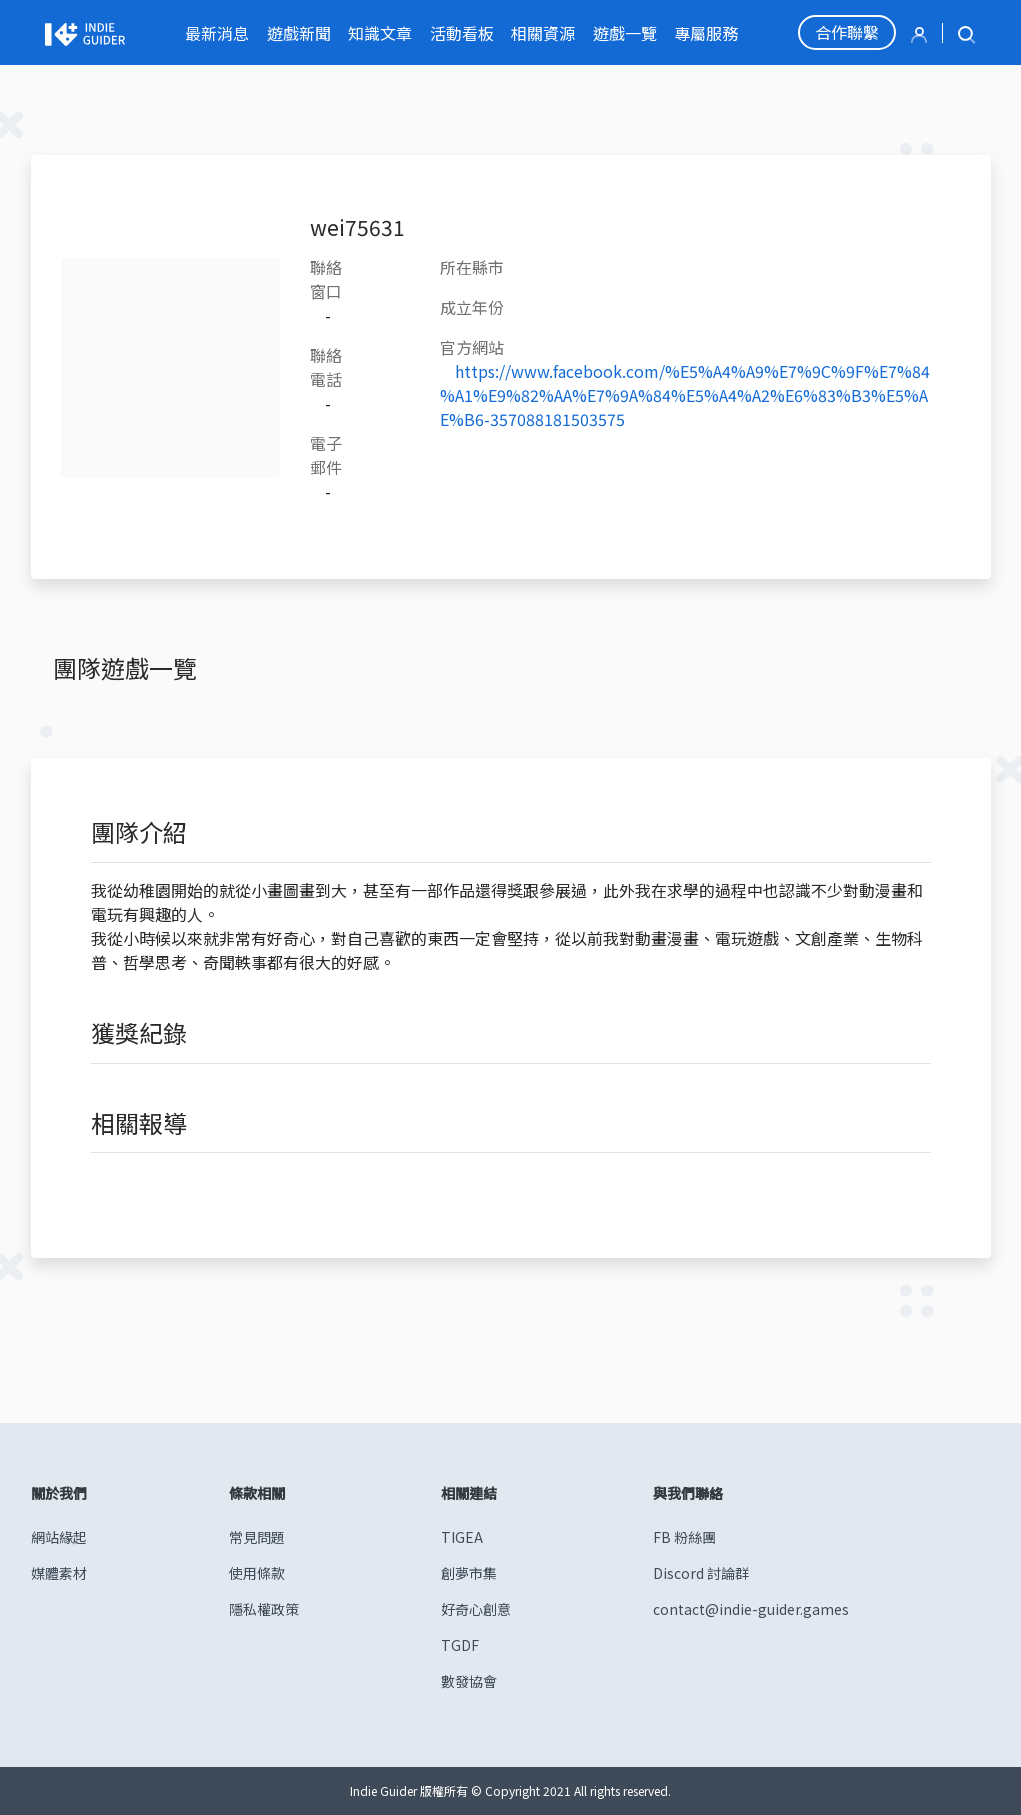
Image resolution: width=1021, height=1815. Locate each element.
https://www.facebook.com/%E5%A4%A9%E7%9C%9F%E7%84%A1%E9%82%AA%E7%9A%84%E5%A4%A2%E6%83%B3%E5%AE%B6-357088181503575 (685, 395)
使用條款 (257, 1573)
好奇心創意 (476, 1609)
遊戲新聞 (299, 33)
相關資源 (543, 33)
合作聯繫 (847, 32)
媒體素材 (59, 1573)
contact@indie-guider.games (751, 1609)
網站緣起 (59, 1537)
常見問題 (257, 1537)
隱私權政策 (264, 1609)
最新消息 (217, 33)
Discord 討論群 (701, 1573)
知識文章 (380, 33)
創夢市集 (469, 1573)
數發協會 (469, 1681)
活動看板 (462, 33)
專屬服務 (706, 33)
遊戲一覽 (625, 33)
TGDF (460, 1645)
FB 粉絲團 (684, 1537)
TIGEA (462, 1537)
